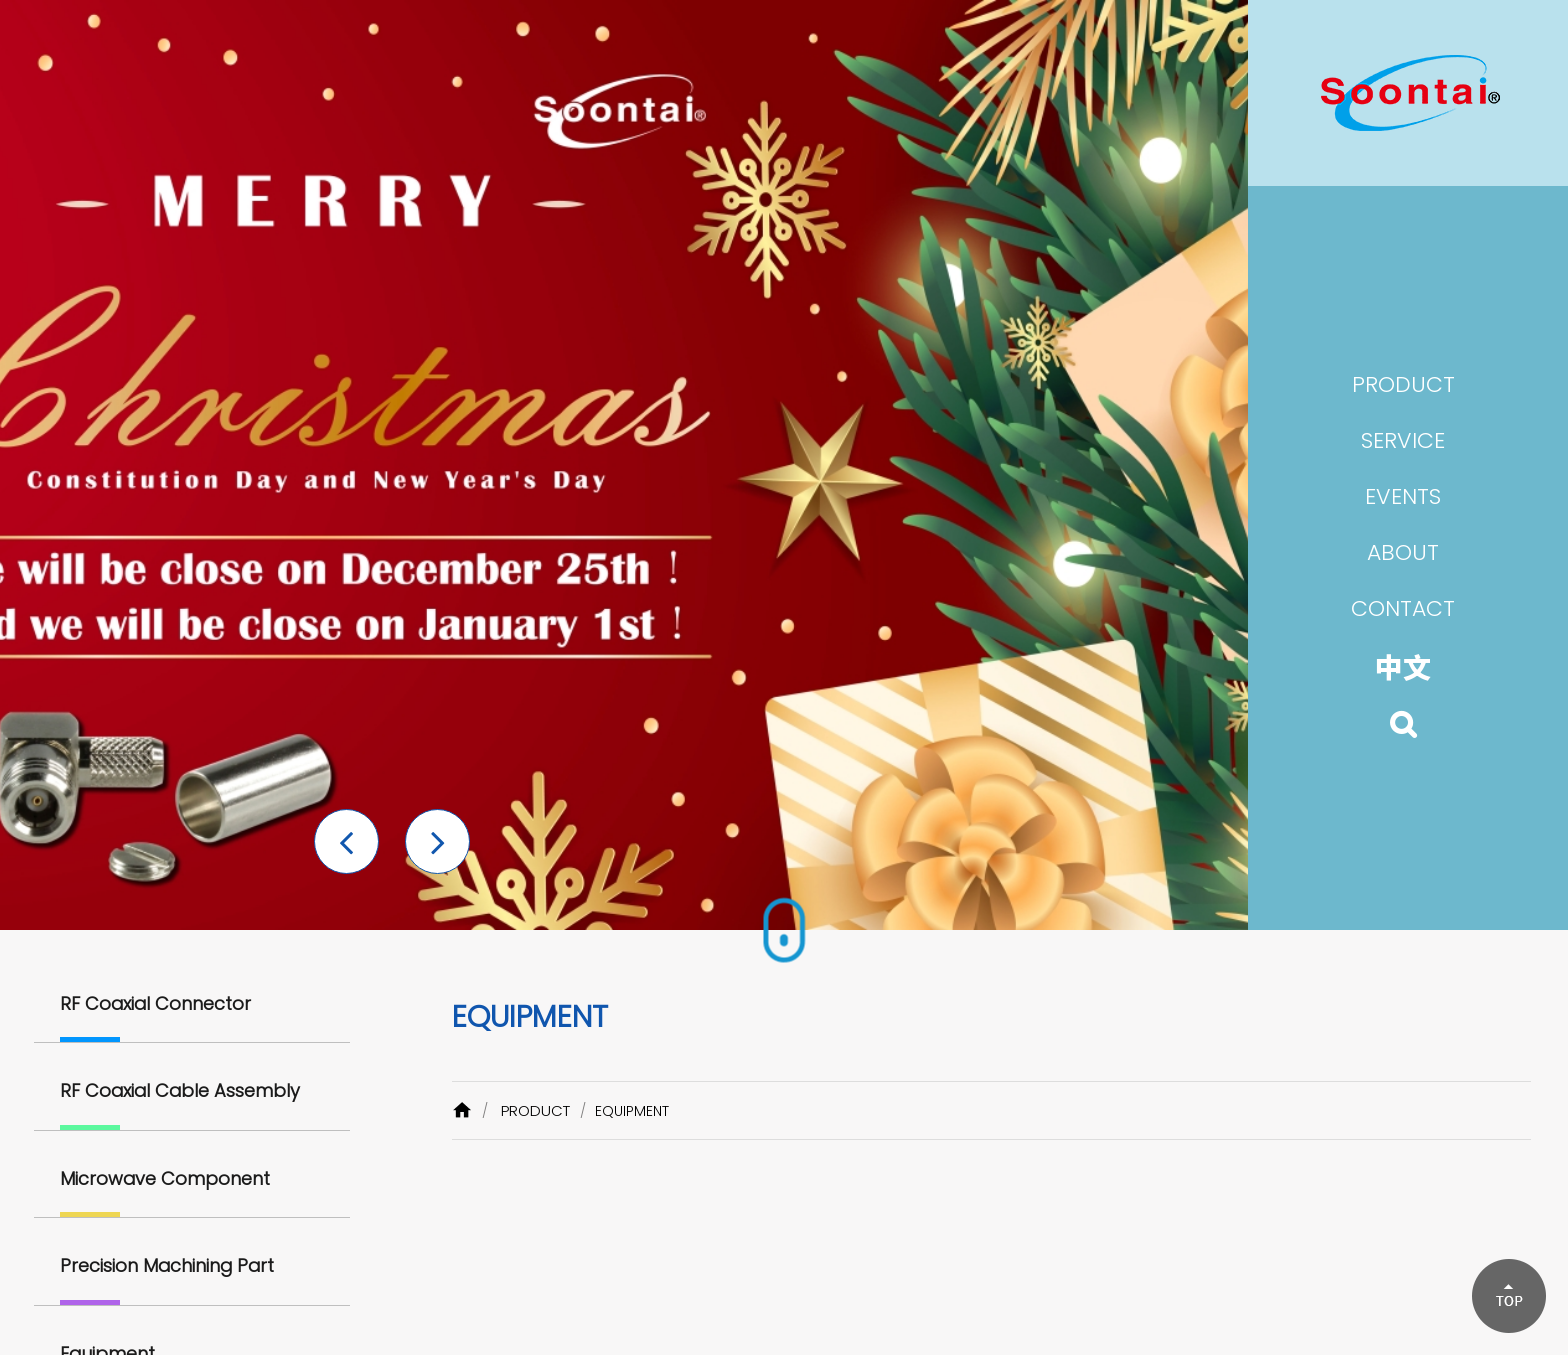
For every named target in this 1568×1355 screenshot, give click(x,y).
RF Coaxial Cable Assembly (180, 1090)
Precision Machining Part (167, 1265)
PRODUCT (535, 1110)
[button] (346, 841)
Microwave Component (165, 1178)
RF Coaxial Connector (155, 1003)
